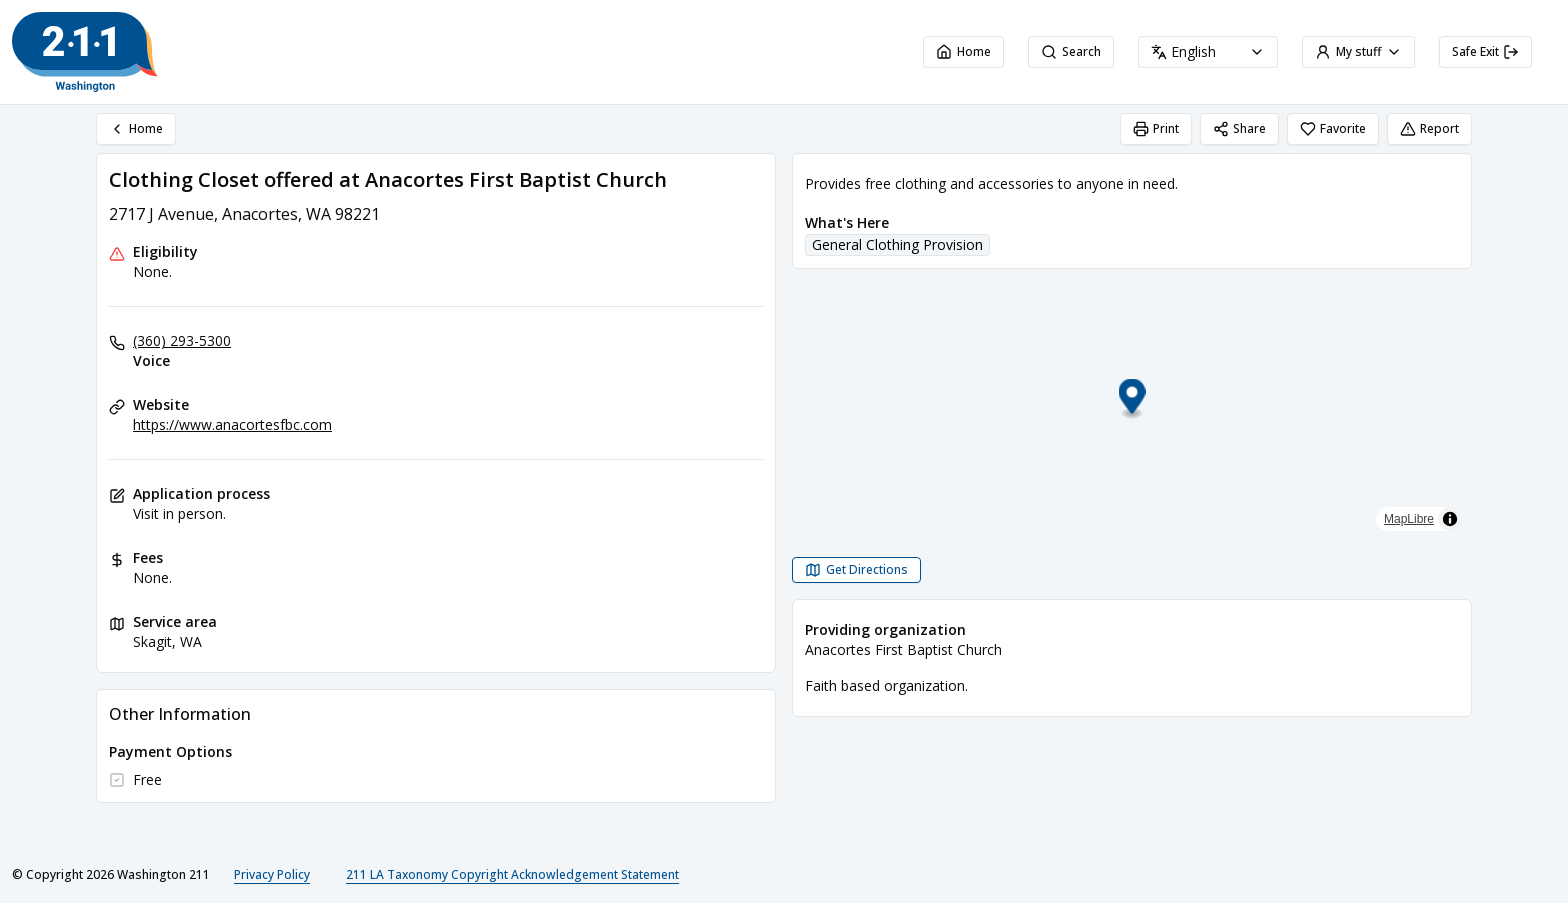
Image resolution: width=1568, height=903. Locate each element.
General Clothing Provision (897, 244)
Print (1156, 128)
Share (1239, 128)
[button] (1132, 399)
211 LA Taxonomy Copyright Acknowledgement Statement (512, 874)
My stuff (1358, 51)
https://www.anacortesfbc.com (232, 424)
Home (963, 51)
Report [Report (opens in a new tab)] (1429, 128)
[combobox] (1208, 52)
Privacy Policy (272, 874)
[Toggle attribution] (1450, 519)
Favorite (1333, 128)
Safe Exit (1485, 51)
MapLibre (1409, 519)
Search (1071, 51)
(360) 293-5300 (182, 340)
